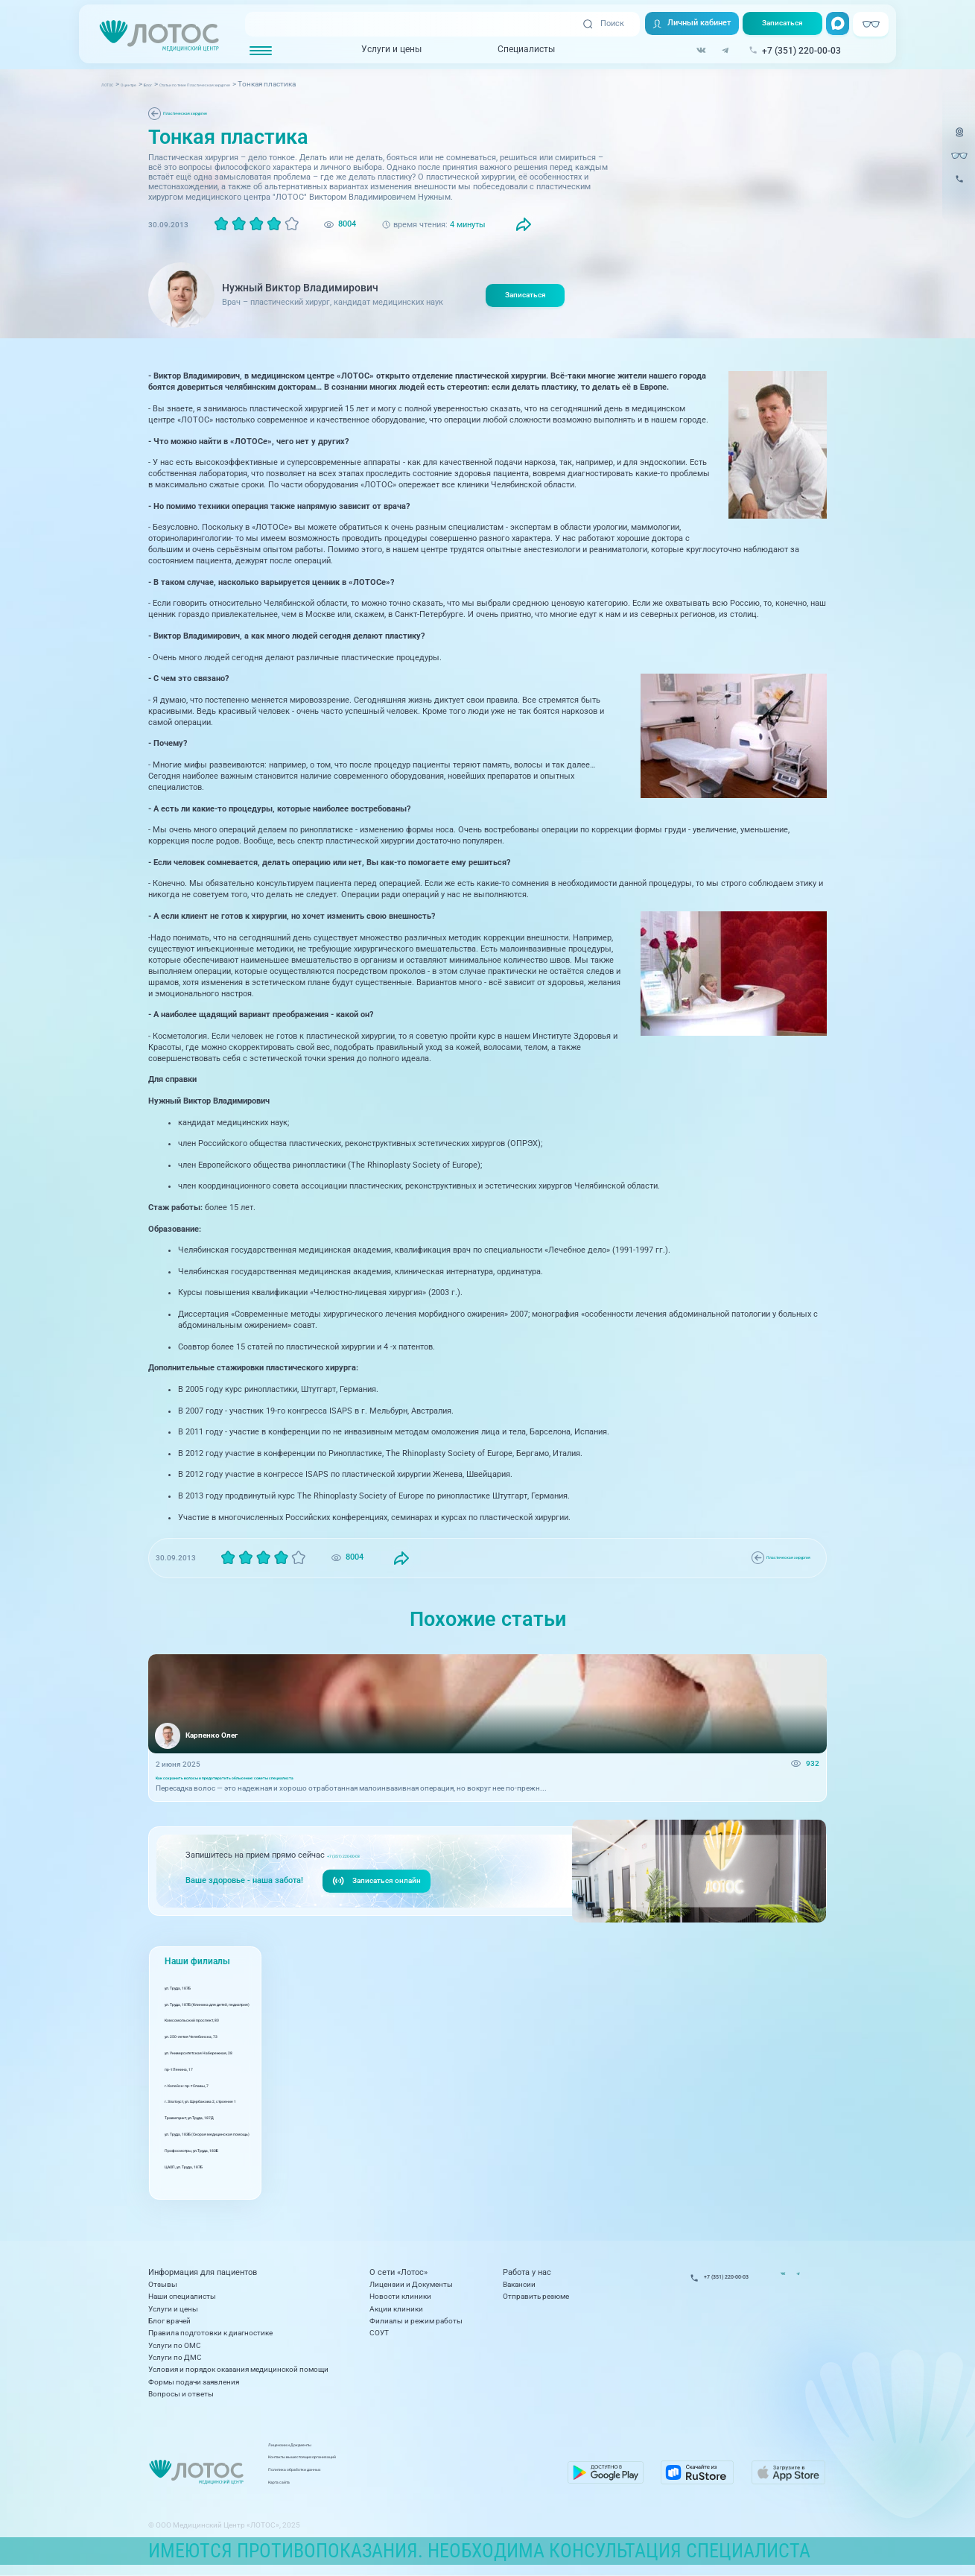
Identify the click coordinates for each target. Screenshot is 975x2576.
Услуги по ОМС (174, 2345)
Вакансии (519, 2284)
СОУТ (379, 2333)
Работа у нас (527, 2272)
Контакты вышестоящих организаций (429, 2462)
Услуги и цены (382, 50)
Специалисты (517, 50)
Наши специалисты (182, 2296)
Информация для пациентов (202, 2272)
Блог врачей (169, 2321)
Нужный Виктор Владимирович (300, 288)
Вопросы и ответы (181, 2394)
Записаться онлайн (380, 1891)
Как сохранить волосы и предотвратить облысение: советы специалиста (285, 1784)
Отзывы (162, 2284)
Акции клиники (396, 2309)
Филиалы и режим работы (416, 2321)
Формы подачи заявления (193, 2382)
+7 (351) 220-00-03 (361, 1865)
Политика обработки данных (414, 2474)
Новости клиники (400, 2296)
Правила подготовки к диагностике (210, 2333)
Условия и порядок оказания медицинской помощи (238, 2369)
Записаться (777, 24)
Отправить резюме (536, 2296)
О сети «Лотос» (398, 2272)
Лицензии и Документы (411, 2284)
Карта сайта (383, 2486)
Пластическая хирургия (207, 113)
